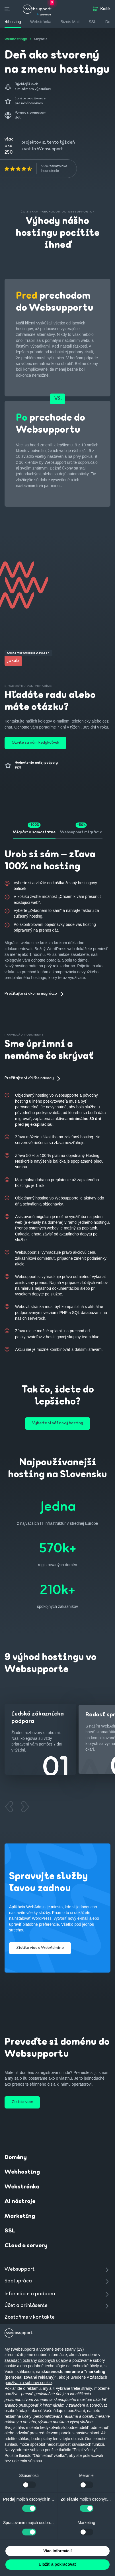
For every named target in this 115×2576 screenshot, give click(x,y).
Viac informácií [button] (57, 2551)
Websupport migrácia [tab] (81, 832)
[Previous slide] (8, 1806)
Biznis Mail (69, 21)
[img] (18, 168)
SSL (92, 21)
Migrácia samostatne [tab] (34, 832)
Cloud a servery (26, 2246)
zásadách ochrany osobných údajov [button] (36, 2360)
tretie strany (81, 2388)
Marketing (20, 2216)
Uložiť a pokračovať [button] (57, 2564)
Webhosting (22, 2172)
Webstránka (22, 2187)
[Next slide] (24, 1806)
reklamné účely (18, 2416)
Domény (16, 2157)
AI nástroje (20, 2201)
